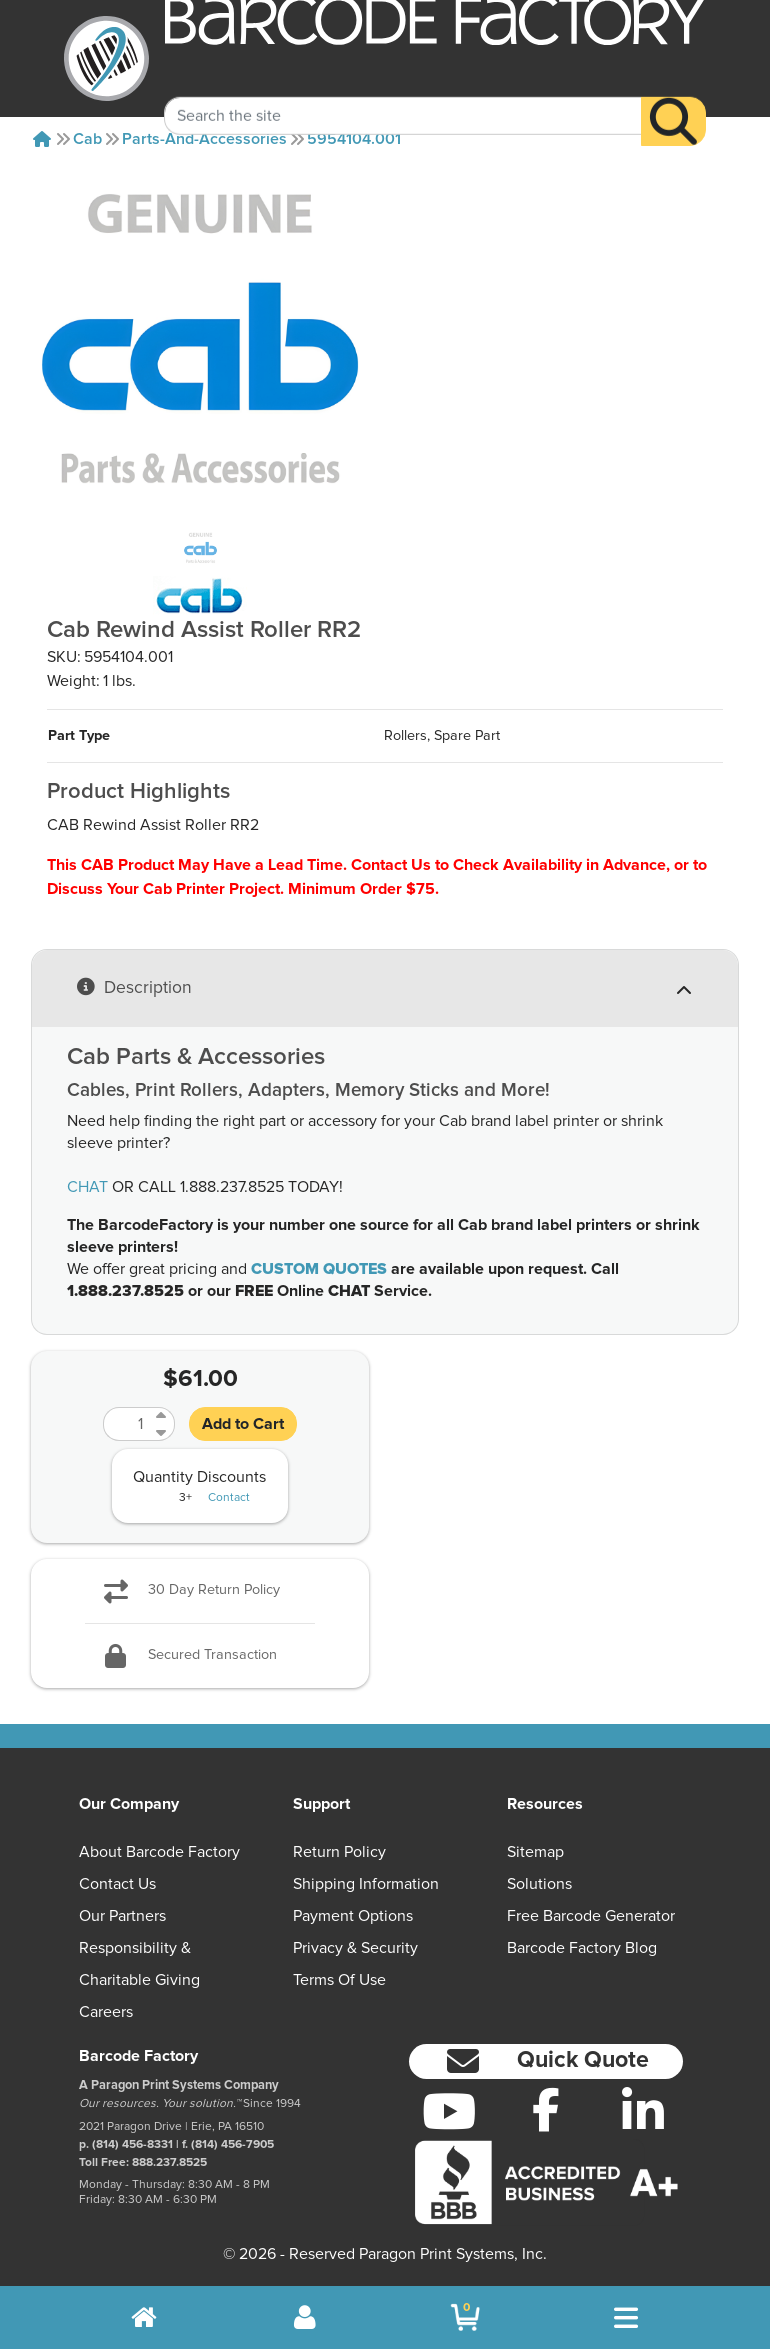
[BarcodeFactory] (106, 58)
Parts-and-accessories (204, 139)
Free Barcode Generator (591, 1916)
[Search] (673, 97)
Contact (229, 1498)
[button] (546, 2061)
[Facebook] (546, 2109)
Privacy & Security (355, 1948)
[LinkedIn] (642, 2111)
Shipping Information (366, 1884)
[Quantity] (127, 1424)
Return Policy (339, 1852)
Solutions (539, 1884)
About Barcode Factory (159, 1852)
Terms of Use (339, 1980)
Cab (87, 139)
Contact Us (117, 1884)
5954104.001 (354, 139)
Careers (106, 2012)
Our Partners (122, 1916)
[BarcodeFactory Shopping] (465, 2317)
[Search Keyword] (403, 92)
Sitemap (535, 1852)
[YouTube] (449, 2111)
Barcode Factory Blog (582, 1948)
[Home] (42, 139)
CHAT (87, 1187)
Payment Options (353, 1916)
